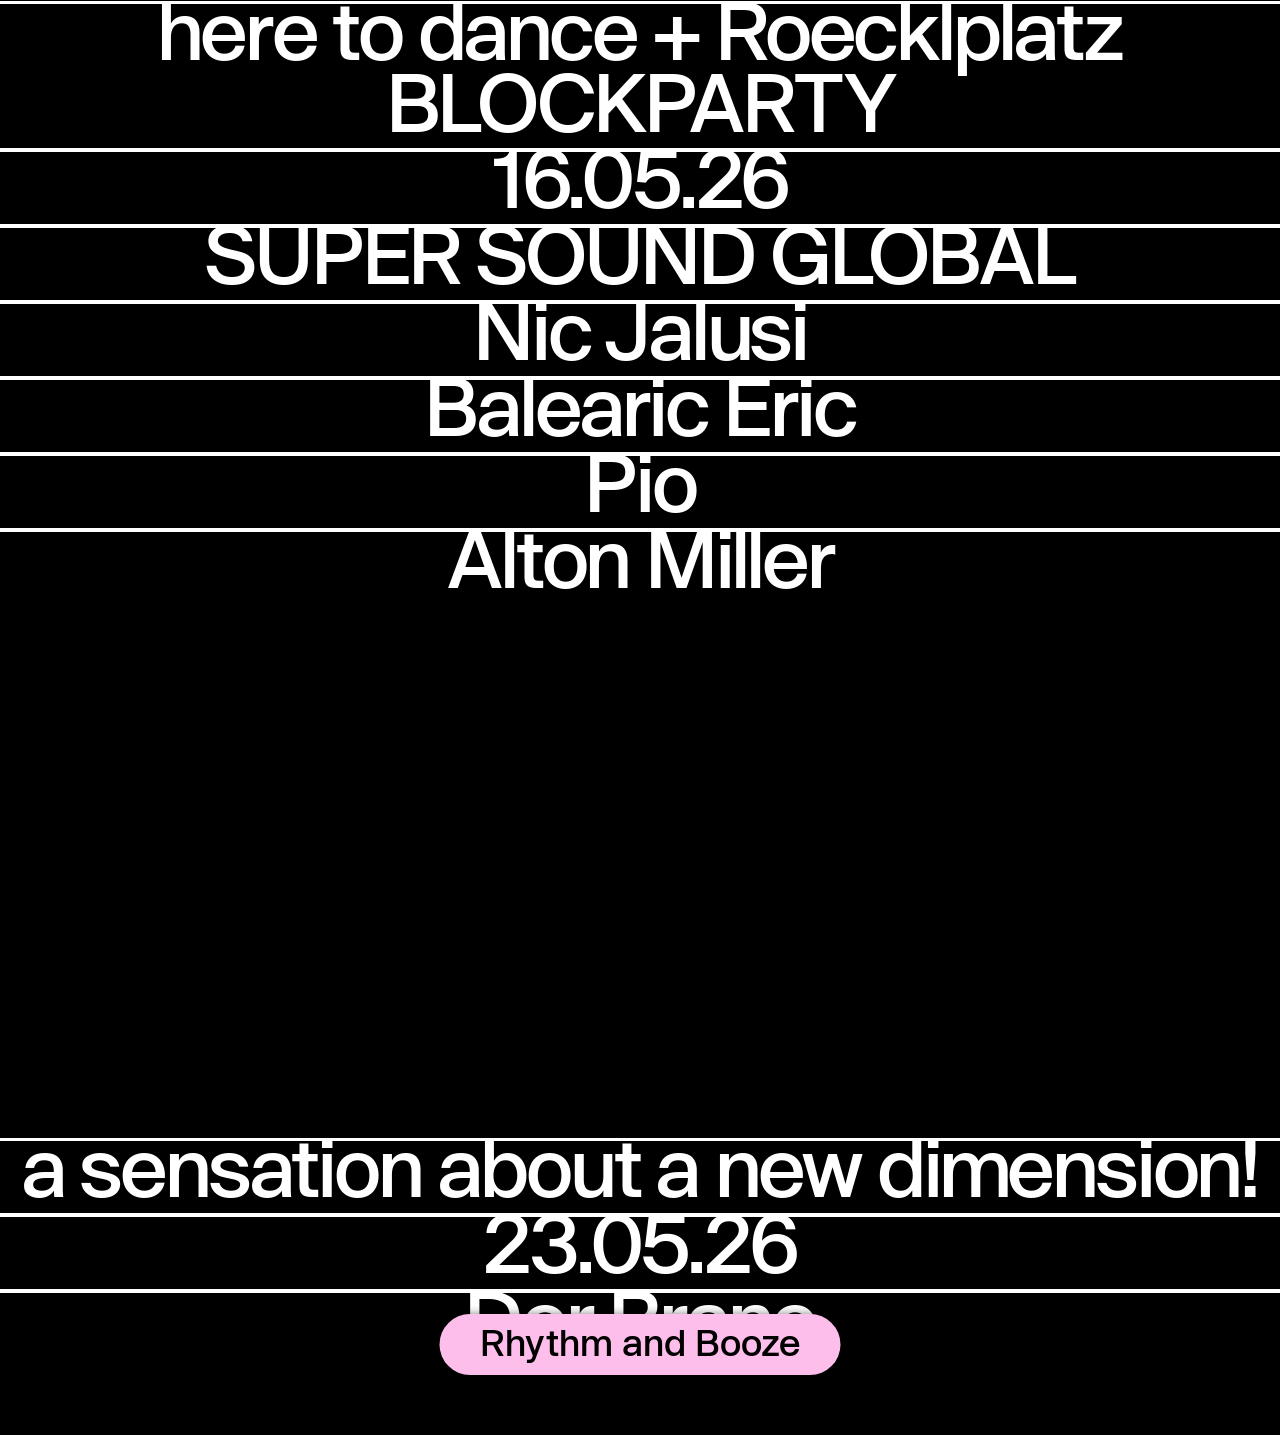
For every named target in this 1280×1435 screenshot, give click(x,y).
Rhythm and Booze (640, 1342)
